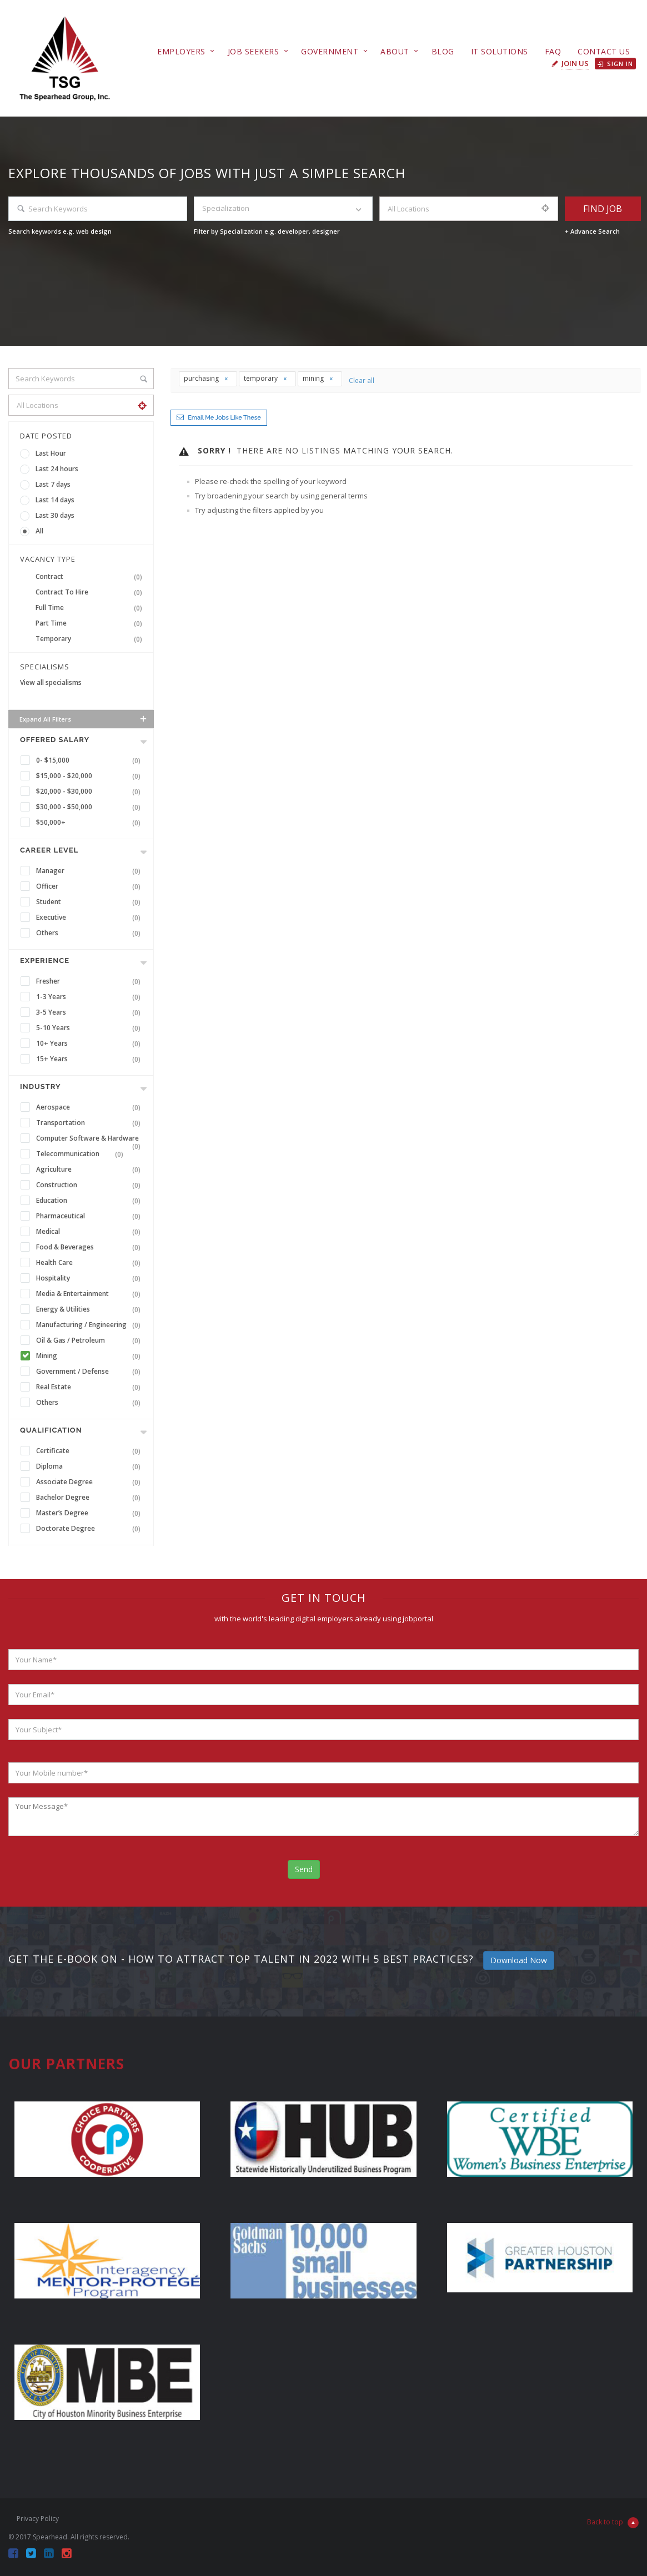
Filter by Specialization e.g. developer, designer (267, 231)
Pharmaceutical (90, 1216)
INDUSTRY (40, 1086)
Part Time (91, 623)
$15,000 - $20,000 (90, 776)
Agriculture (90, 1169)
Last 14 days (55, 500)
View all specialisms (51, 682)
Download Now (518, 1960)
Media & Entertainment (90, 1294)
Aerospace (90, 1107)
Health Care (90, 1263)
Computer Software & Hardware (90, 1139)
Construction (90, 1185)
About (394, 51)
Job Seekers (253, 51)
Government (329, 51)
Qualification (51, 1430)
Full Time (91, 608)
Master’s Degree (90, 1513)
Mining (90, 1356)
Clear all (361, 380)
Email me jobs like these (224, 417)
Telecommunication (82, 1154)
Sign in (615, 63)
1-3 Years (90, 997)
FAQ (553, 51)
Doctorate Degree (90, 1529)
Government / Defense (90, 1372)
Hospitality (90, 1278)
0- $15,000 (90, 760)
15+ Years (90, 1059)
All (39, 531)
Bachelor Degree (90, 1498)
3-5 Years (90, 1012)
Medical (90, 1232)
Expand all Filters (83, 719)
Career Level (49, 850)
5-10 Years (90, 1028)
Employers (181, 51)
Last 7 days (53, 484)
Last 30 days (55, 515)
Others (90, 933)
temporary (266, 378)
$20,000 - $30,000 (90, 792)
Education (90, 1201)
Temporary (91, 639)
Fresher (90, 981)
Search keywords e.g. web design (60, 231)
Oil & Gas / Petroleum (90, 1340)
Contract (91, 577)
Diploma (90, 1466)
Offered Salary (54, 739)
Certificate (90, 1451)
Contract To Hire (91, 592)
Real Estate (90, 1387)
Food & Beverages (90, 1247)
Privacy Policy (38, 2518)
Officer (90, 886)
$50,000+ (90, 823)
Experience (44, 960)
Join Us (575, 63)
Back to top (613, 2522)
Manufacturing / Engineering (90, 1325)
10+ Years (90, 1043)
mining (318, 378)
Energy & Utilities (90, 1309)
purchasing (206, 378)
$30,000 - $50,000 (90, 807)
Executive (90, 917)
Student (90, 902)
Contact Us (604, 51)
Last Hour (51, 453)
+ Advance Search (592, 231)
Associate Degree (90, 1482)
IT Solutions (499, 51)
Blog (443, 51)
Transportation (90, 1123)
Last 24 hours (57, 468)
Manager (90, 871)
